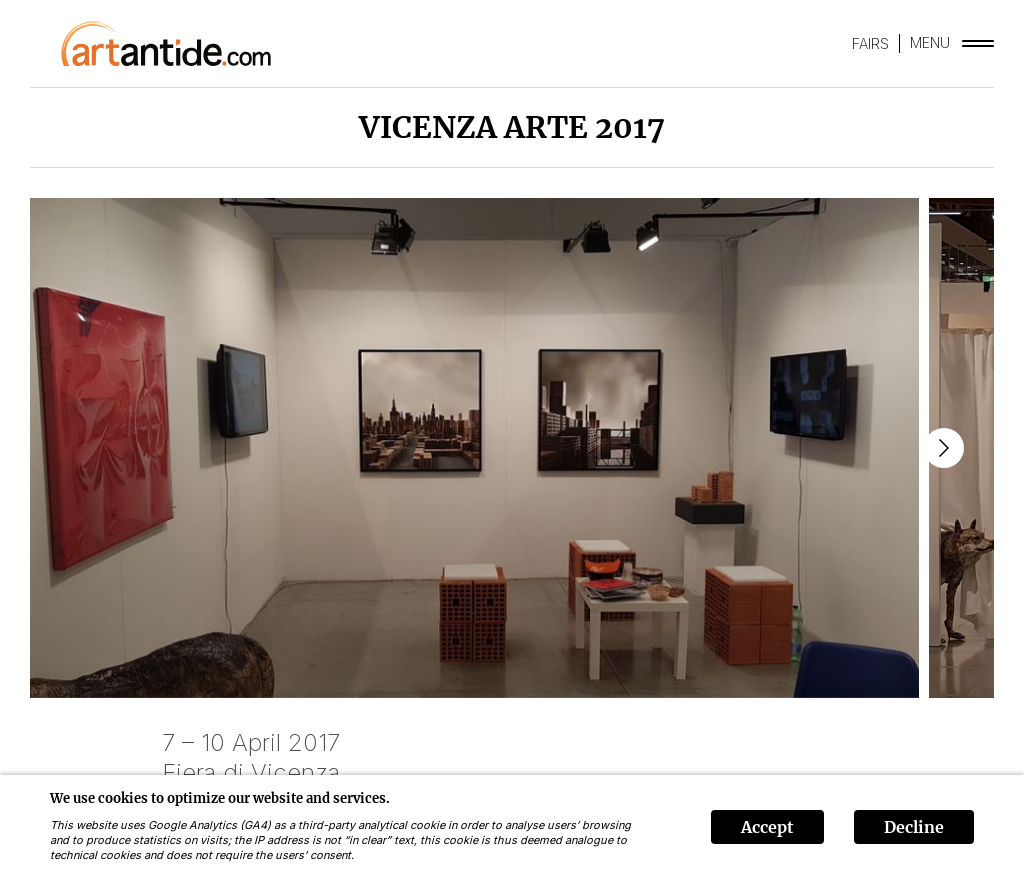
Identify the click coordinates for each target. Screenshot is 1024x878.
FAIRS (870, 43)
